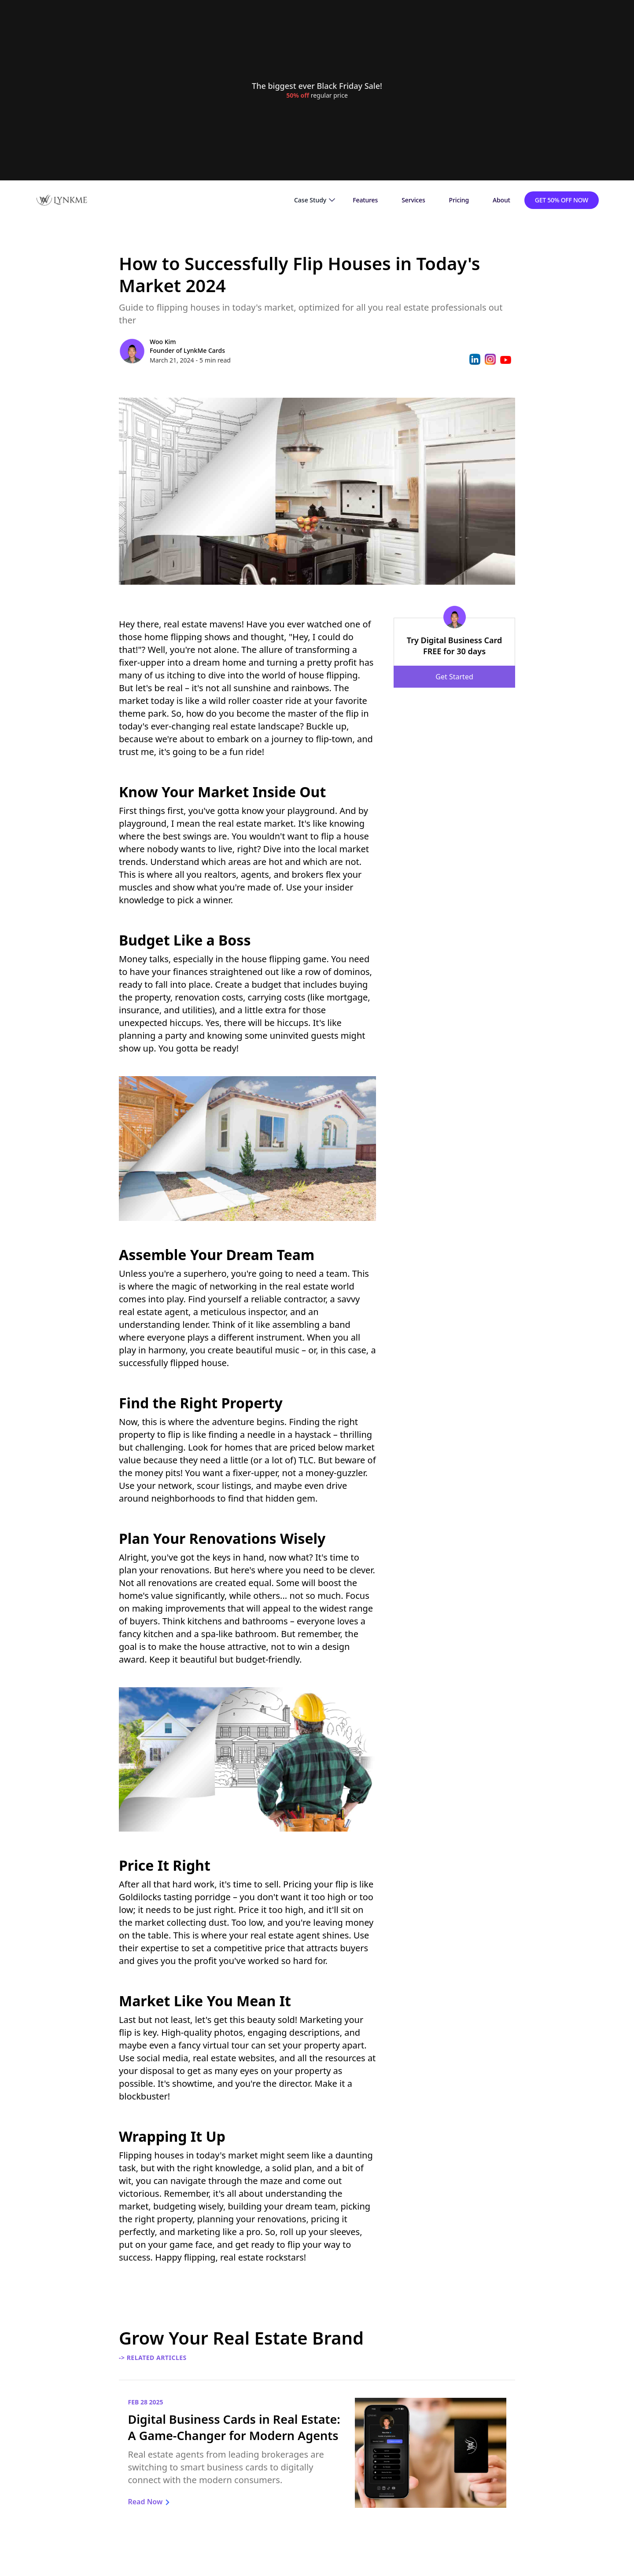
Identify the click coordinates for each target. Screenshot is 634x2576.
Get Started (454, 677)
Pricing (459, 200)
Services (413, 200)
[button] (314, 200)
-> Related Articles (153, 2357)
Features (365, 200)
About (501, 200)
